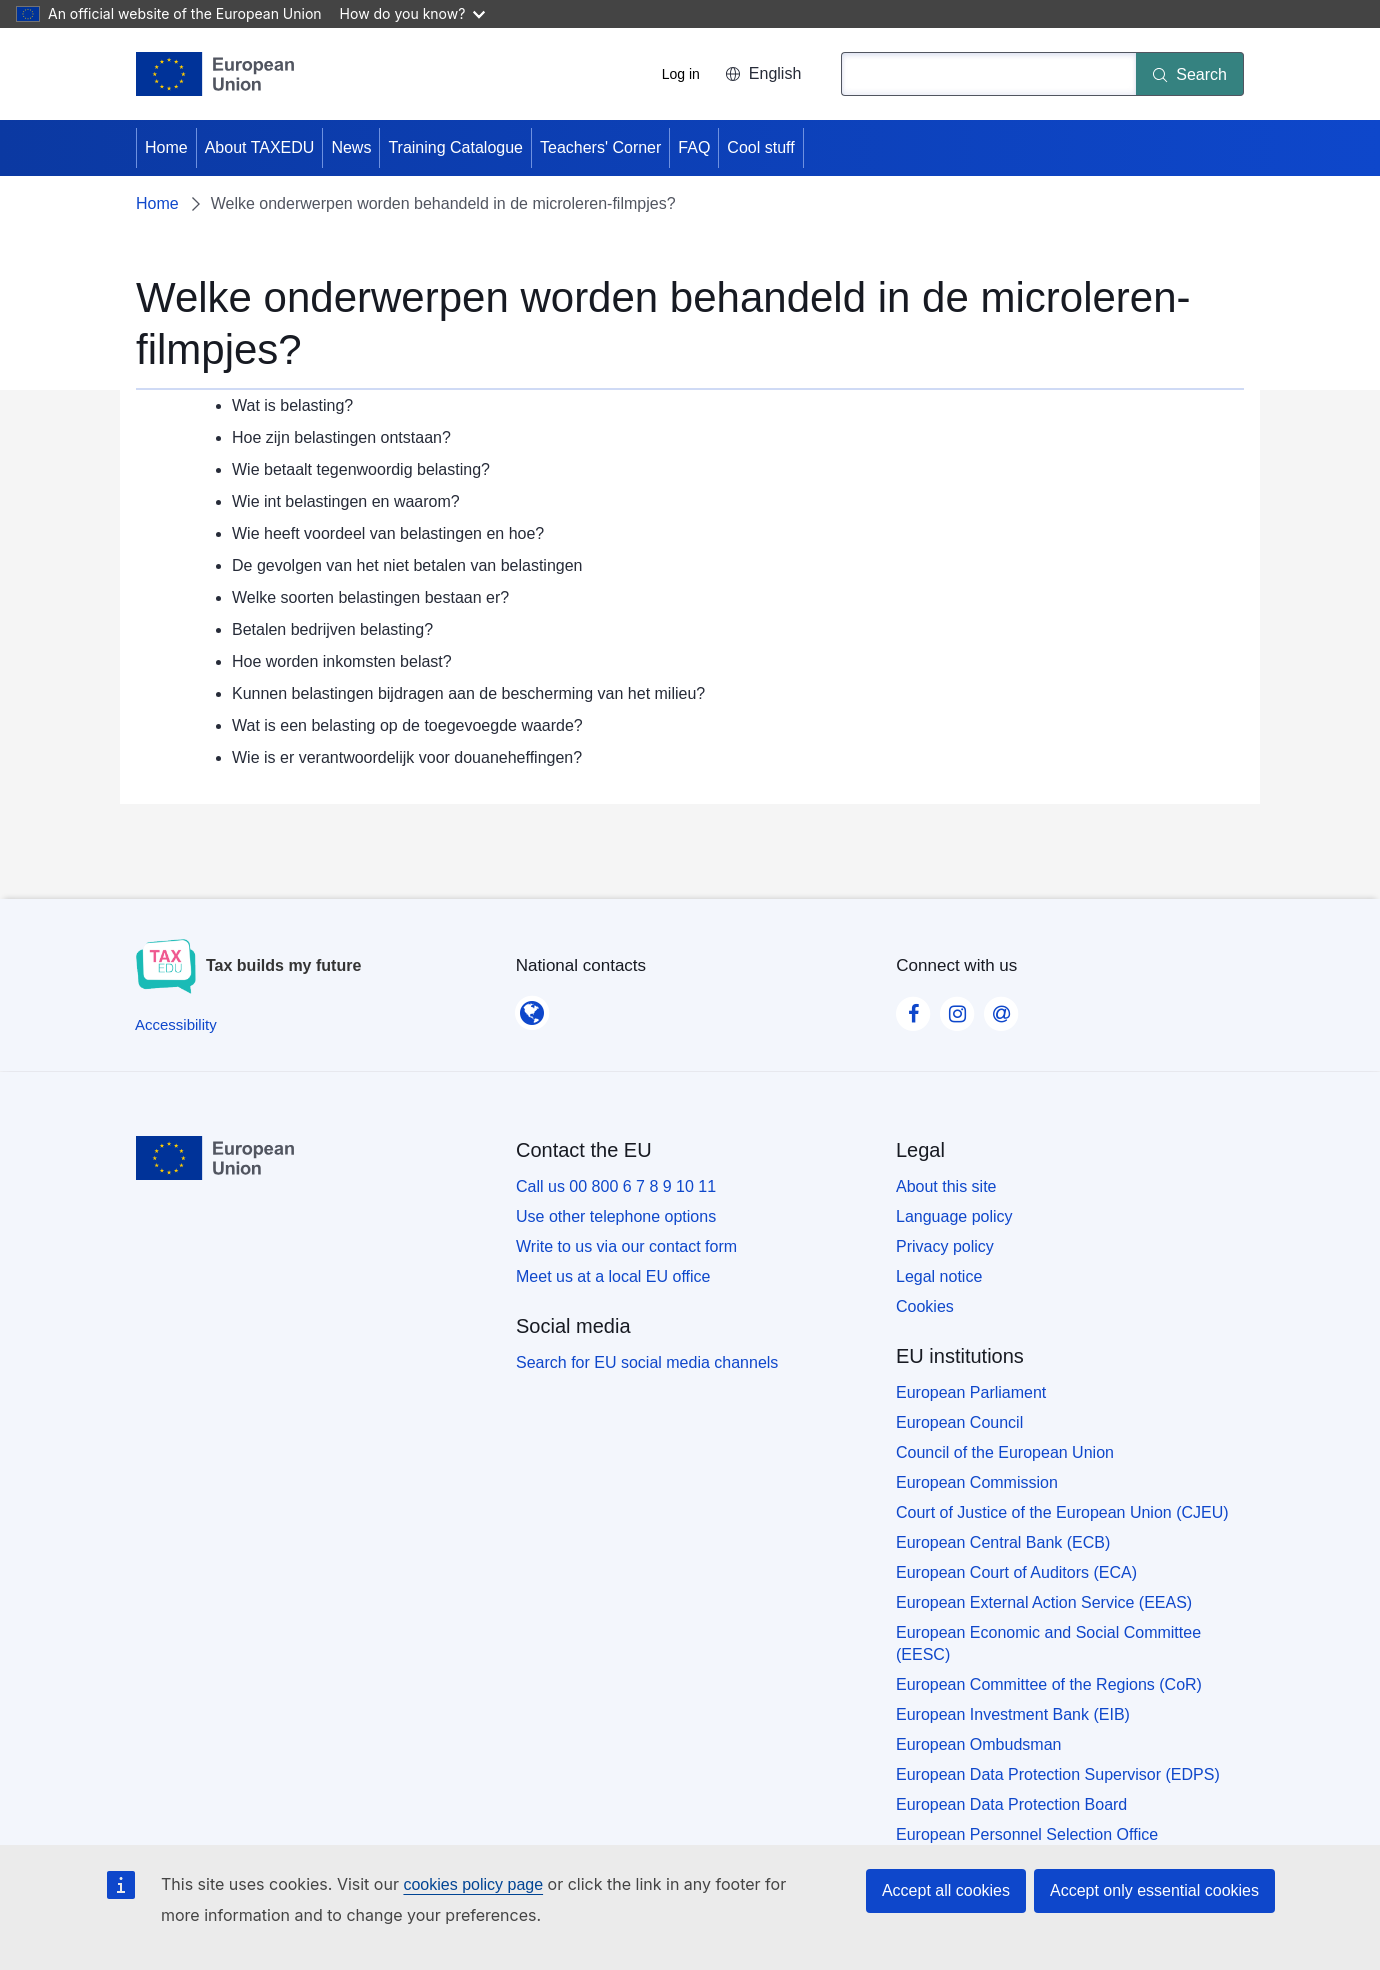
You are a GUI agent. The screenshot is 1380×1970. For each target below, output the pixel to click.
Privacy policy (945, 1246)
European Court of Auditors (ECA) (1016, 1572)
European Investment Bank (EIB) (1013, 1714)
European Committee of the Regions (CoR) (1049, 1684)
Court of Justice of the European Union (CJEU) (1062, 1512)
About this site (946, 1186)
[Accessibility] (176, 1024)
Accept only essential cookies (1154, 1890)
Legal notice (939, 1276)
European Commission (977, 1482)
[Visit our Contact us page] (1001, 1008)
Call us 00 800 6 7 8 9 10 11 (616, 1186)
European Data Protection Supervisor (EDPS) (1058, 1774)
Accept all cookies (946, 1890)
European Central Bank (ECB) (1003, 1542)
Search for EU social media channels (647, 1362)
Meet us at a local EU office (613, 1276)
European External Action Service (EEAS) (1044, 1602)
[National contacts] (532, 1007)
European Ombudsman (978, 1744)
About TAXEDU (260, 147)
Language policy (954, 1216)
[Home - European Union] (215, 74)
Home (166, 147)
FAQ (694, 147)
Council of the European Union (1005, 1452)
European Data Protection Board (1011, 1804)
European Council (959, 1422)
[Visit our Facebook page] (913, 1008)
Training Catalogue (455, 147)
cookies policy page (473, 1884)
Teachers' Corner (600, 147)
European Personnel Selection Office (1027, 1834)
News (351, 147)
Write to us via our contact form (626, 1246)
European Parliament (971, 1392)
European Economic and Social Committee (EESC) (1048, 1643)
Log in (681, 74)
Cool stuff (760, 147)
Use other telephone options (616, 1216)
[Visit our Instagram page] (957, 1008)
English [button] (763, 73)
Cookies (925, 1306)
